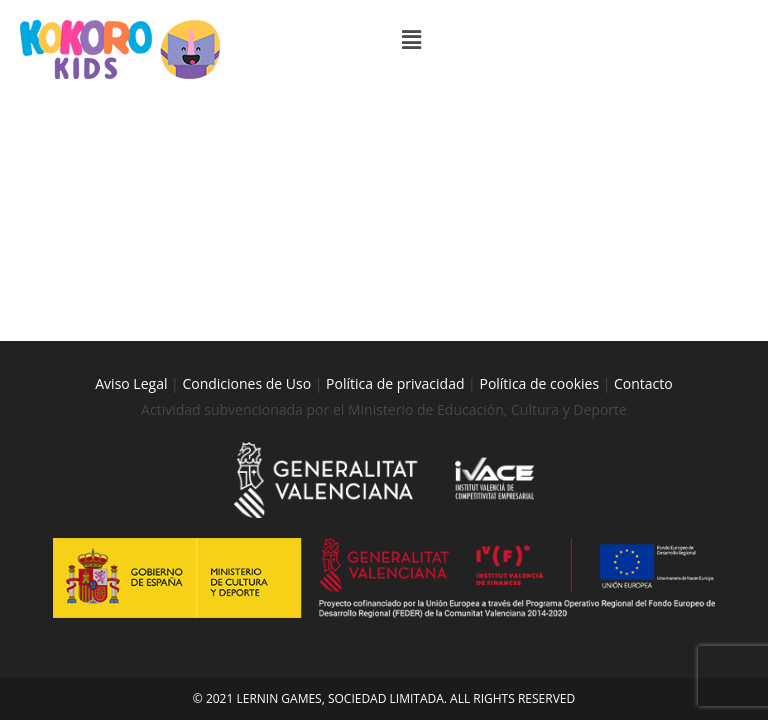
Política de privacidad (395, 251)
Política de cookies (540, 251)
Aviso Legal (131, 251)
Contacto (643, 251)
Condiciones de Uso (246, 251)
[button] (571, 39)
